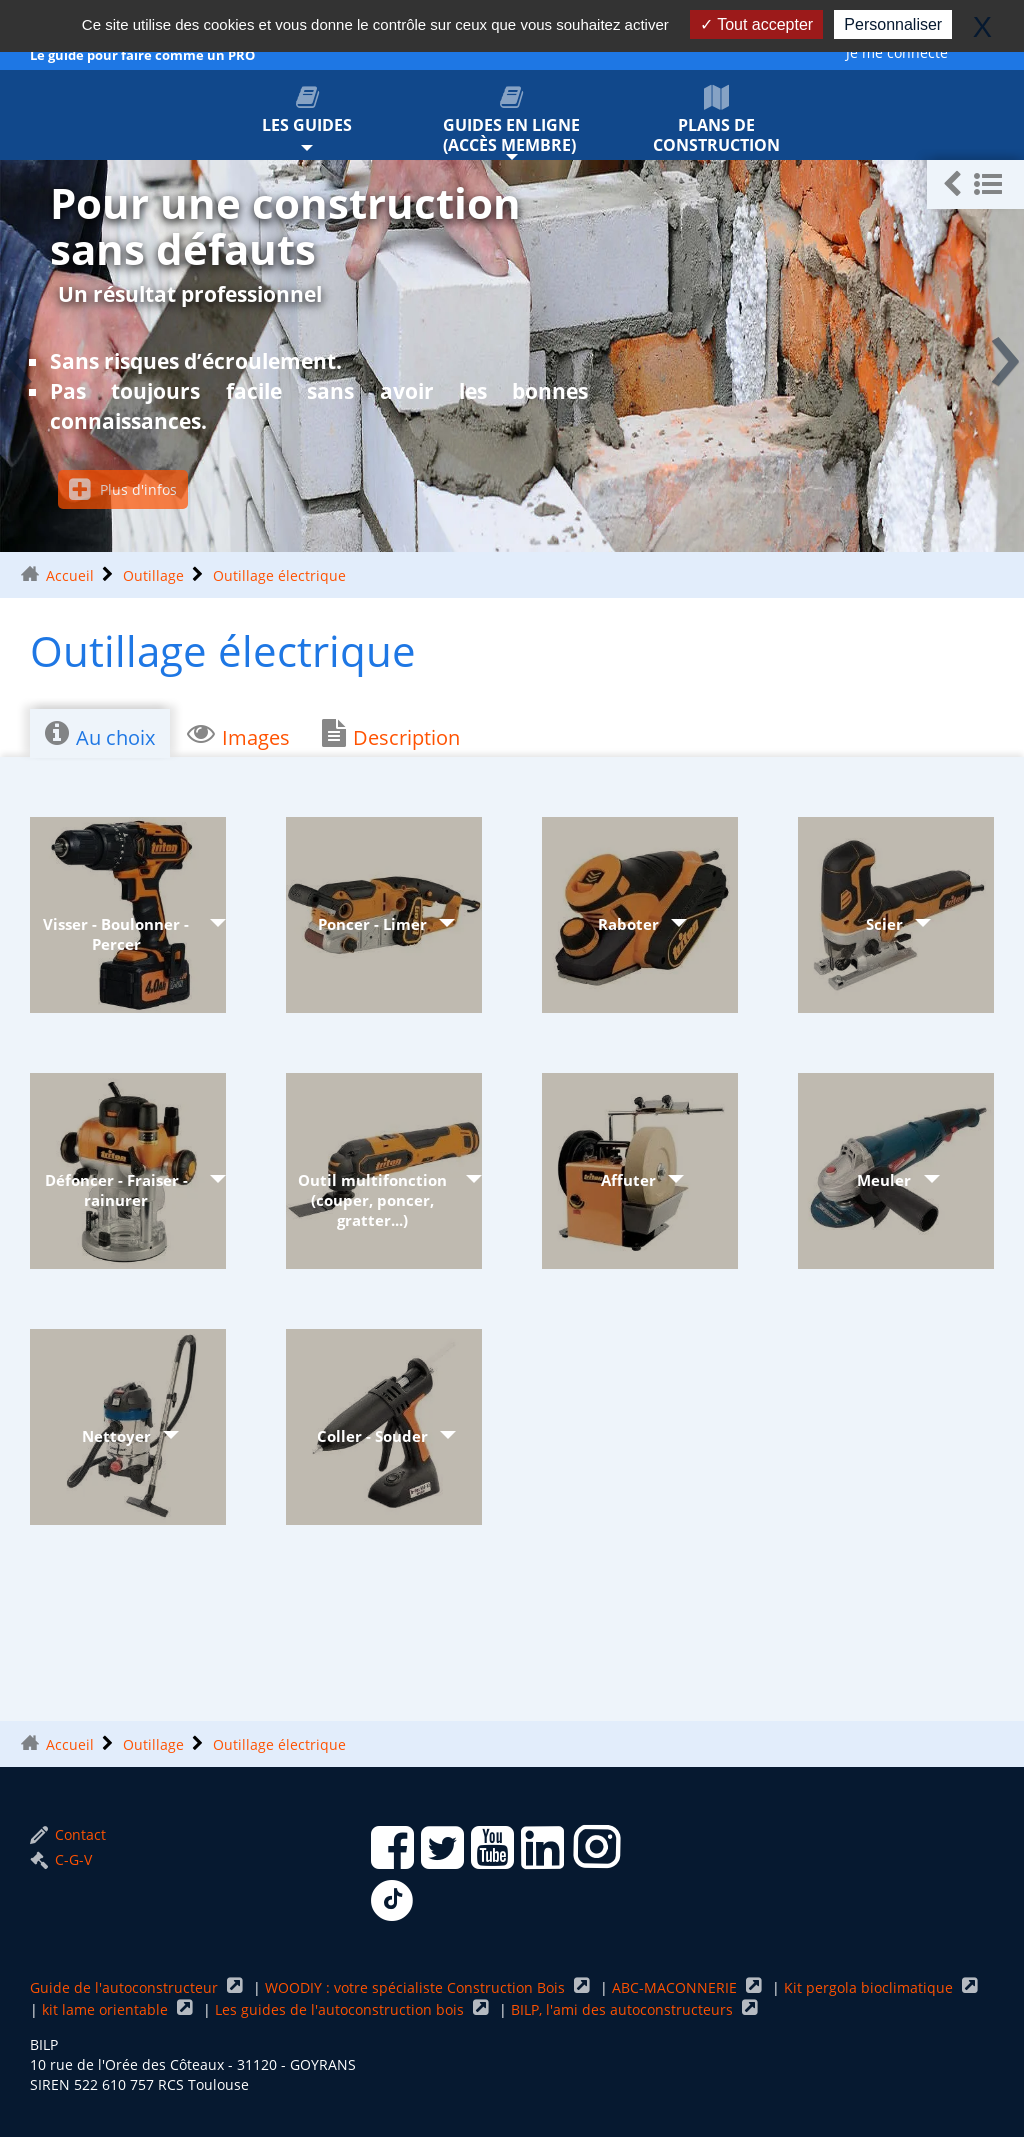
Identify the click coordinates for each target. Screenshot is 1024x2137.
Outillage (153, 575)
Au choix (100, 735)
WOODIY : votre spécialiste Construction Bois (417, 1987)
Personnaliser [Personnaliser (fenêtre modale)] (893, 24)
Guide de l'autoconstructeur (126, 1987)
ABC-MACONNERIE (676, 1987)
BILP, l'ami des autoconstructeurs (624, 2009)
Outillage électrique (279, 575)
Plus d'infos (123, 489)
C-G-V (61, 1859)
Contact (68, 1834)
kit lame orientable (107, 2009)
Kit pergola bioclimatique (870, 1987)
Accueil (70, 575)
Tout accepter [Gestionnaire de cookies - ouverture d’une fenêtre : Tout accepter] (756, 24)
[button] (975, 184)
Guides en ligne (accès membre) (512, 120)
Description (391, 735)
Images (238, 735)
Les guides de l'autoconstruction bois (341, 2009)
